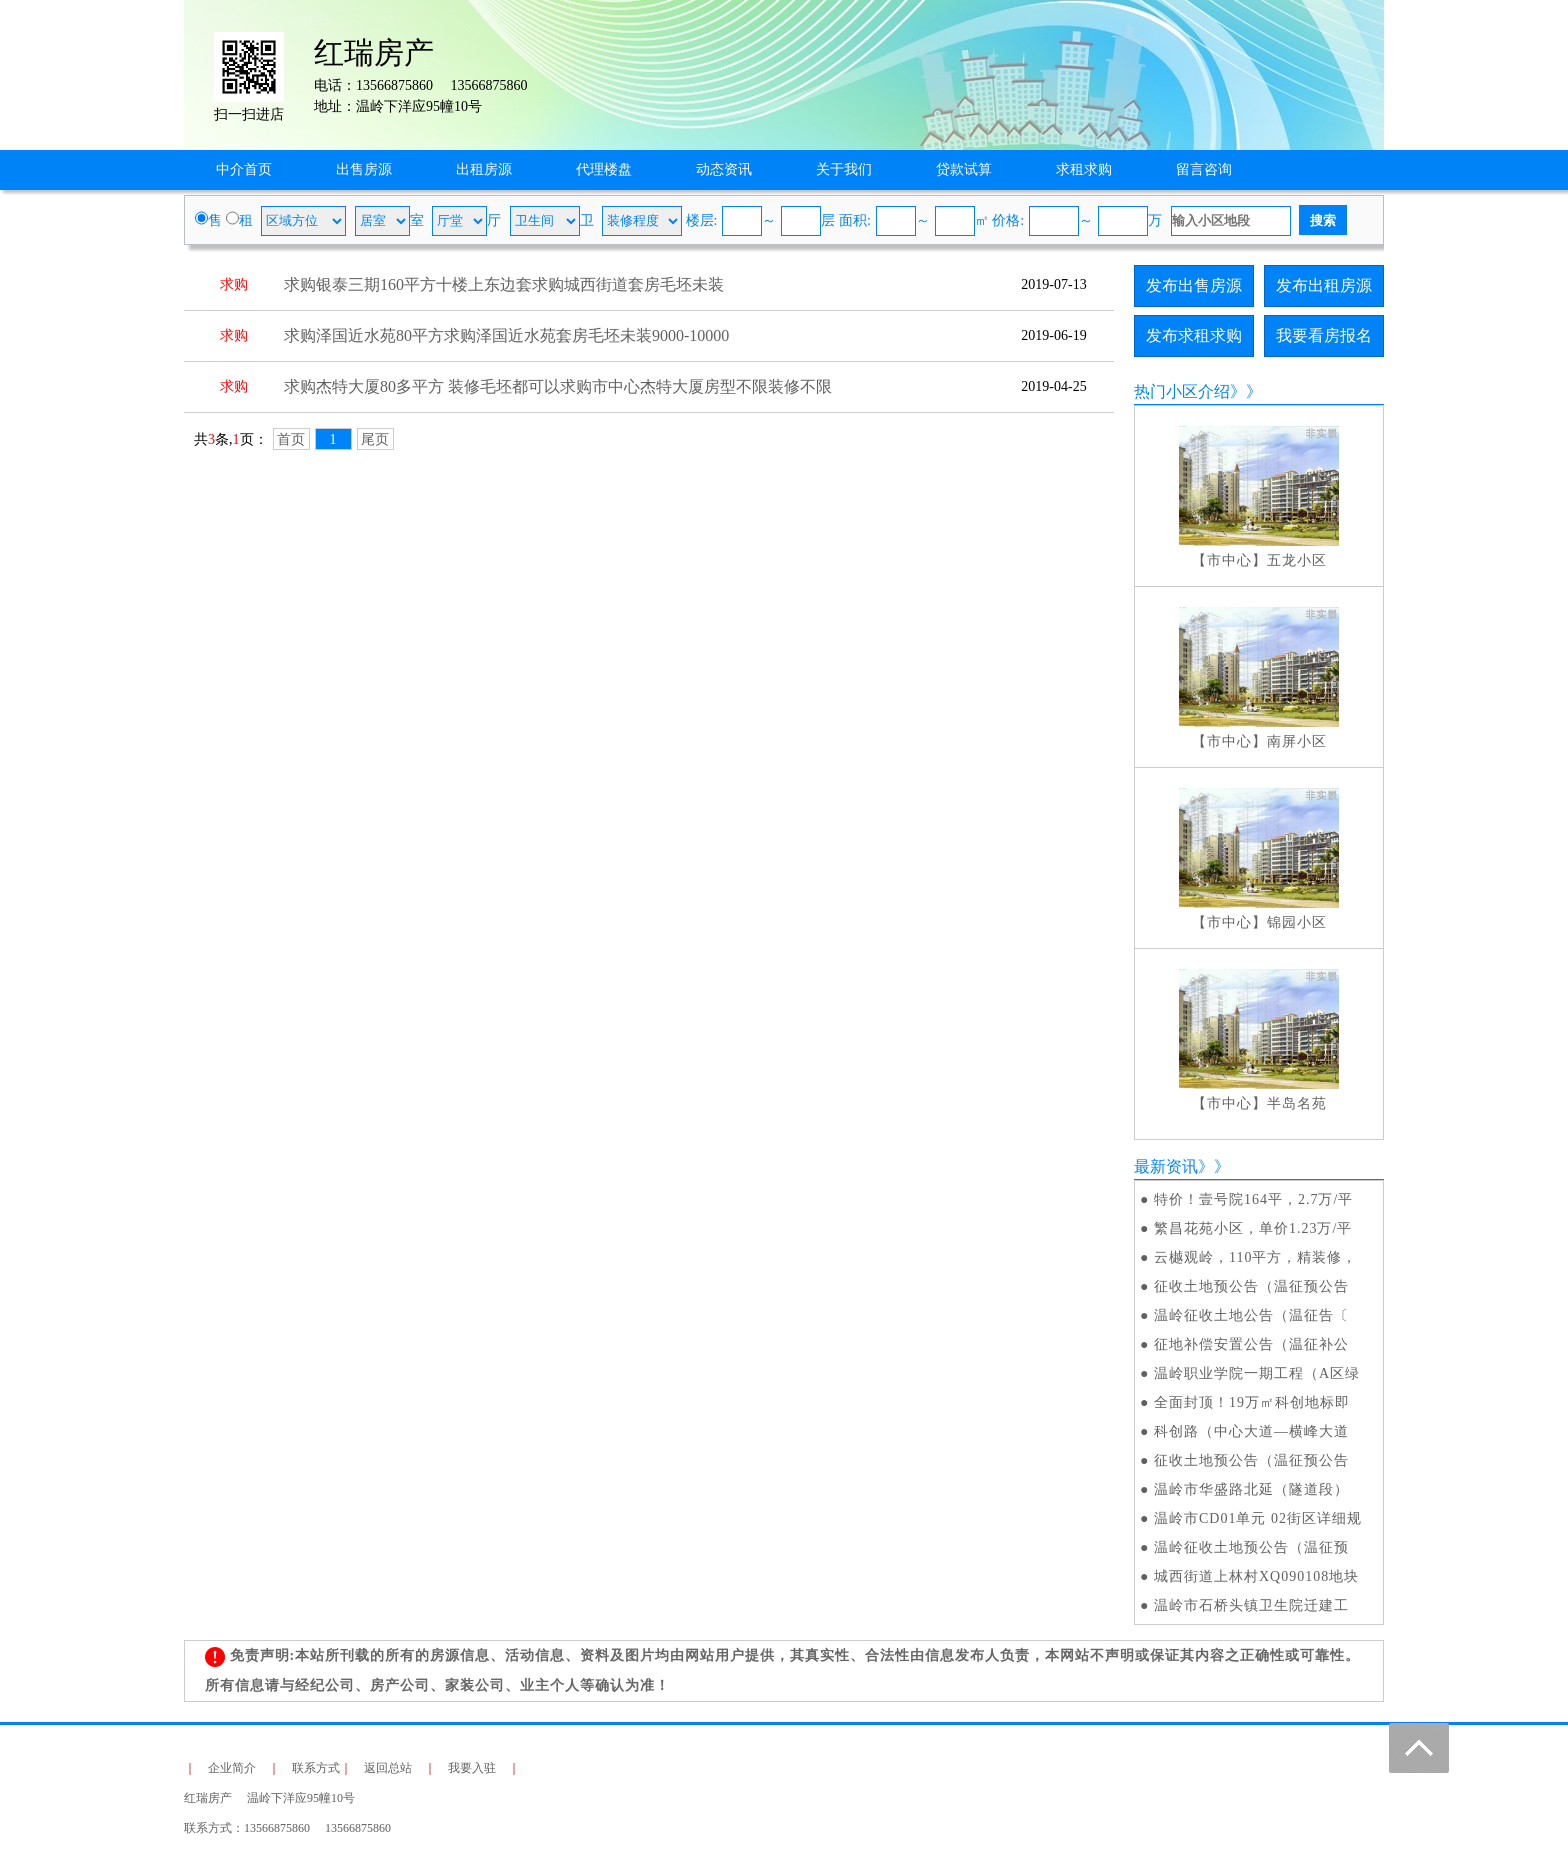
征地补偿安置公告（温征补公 (1251, 1344)
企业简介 (232, 1768)
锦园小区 (1297, 922)
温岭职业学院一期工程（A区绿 (1257, 1373)
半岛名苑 (1297, 1103)
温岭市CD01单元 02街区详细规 (1258, 1518)
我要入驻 (472, 1768)
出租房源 (484, 169)
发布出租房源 (1324, 285)
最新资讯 (1166, 1166)
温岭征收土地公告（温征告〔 (1251, 1315)
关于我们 (844, 169)
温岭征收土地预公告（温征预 (1251, 1547)
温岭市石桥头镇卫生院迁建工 (1251, 1605)
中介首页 (244, 169)
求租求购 (1084, 169)
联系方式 (316, 1768)
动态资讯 (724, 169)
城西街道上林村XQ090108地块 (1256, 1576)
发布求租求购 (1194, 335)
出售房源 (364, 169)
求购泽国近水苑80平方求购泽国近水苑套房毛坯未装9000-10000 (506, 335)
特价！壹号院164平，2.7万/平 (1253, 1199)
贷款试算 (964, 169)
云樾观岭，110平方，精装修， (1255, 1257)
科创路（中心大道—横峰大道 (1251, 1431)
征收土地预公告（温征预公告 (1251, 1286)
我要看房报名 (1324, 335)
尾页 (375, 439)
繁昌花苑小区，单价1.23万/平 (1253, 1228)
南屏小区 (1297, 741)
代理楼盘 (604, 169)
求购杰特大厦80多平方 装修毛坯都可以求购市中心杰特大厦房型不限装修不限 (558, 386)
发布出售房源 (1194, 285)
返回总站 (388, 1768)
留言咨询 (1204, 169)
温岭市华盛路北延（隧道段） (1251, 1489)
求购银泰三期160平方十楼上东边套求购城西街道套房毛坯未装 (504, 284)
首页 (291, 439)
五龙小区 (1297, 560)
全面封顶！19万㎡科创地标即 (1252, 1402)
